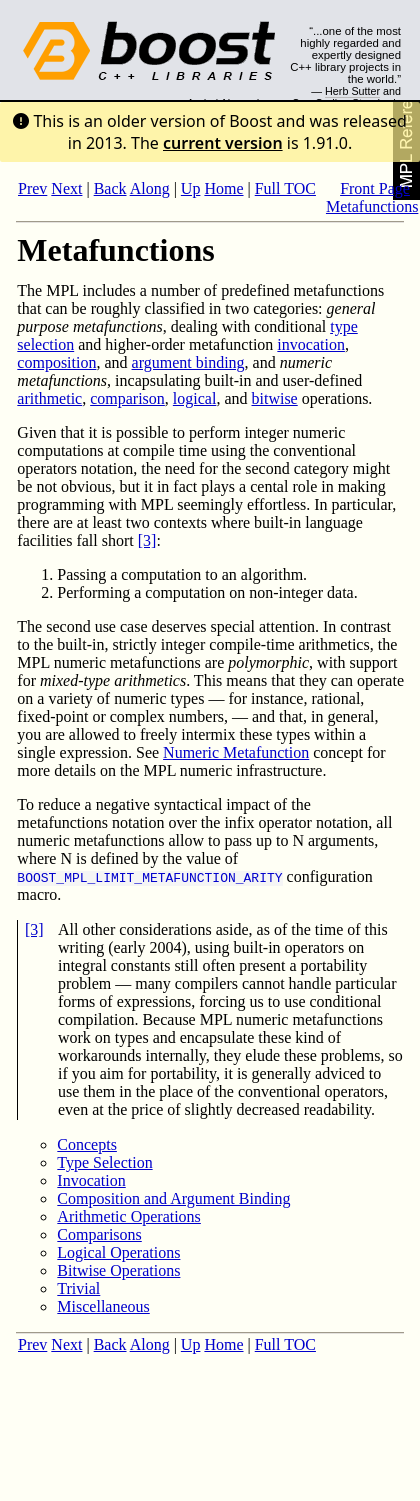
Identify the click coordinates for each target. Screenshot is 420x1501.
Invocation (91, 1180)
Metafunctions (372, 206)
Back (110, 188)
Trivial (78, 1288)
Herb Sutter (352, 91)
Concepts (87, 1144)
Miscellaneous (103, 1306)
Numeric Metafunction (236, 752)
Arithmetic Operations (129, 1216)
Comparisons (99, 1234)
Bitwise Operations (118, 1270)
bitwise (275, 398)
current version (223, 143)
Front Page (375, 188)
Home (223, 188)
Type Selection (104, 1162)
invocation (311, 344)
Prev (32, 188)
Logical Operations (118, 1252)
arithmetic (49, 398)
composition (56, 362)
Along (150, 188)
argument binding (188, 362)
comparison (127, 398)
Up (191, 188)
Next (66, 188)
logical (195, 398)
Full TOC (285, 188)
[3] (147, 540)
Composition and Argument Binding (173, 1198)
